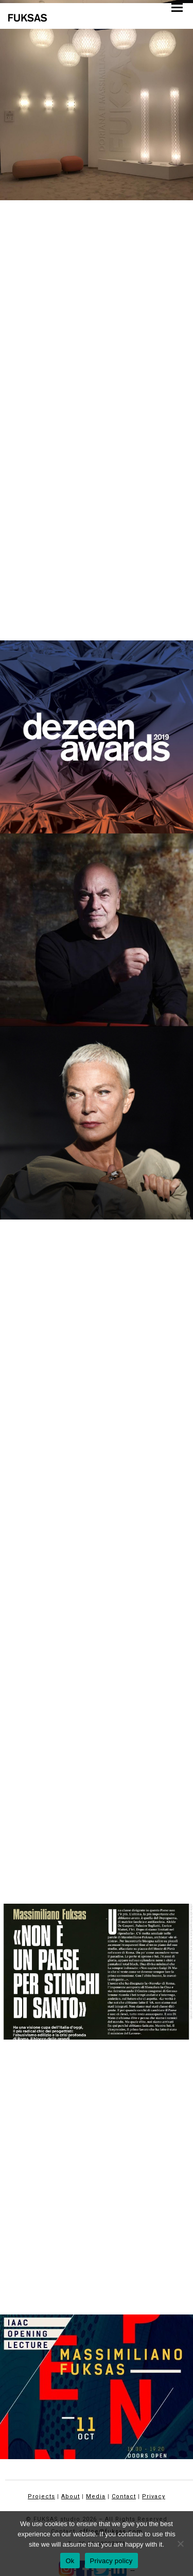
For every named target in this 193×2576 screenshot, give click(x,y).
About (70, 2496)
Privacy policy (111, 2561)
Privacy (153, 2496)
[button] (177, 7)
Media (96, 2496)
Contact (124, 2496)
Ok (69, 2561)
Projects (41, 2496)
